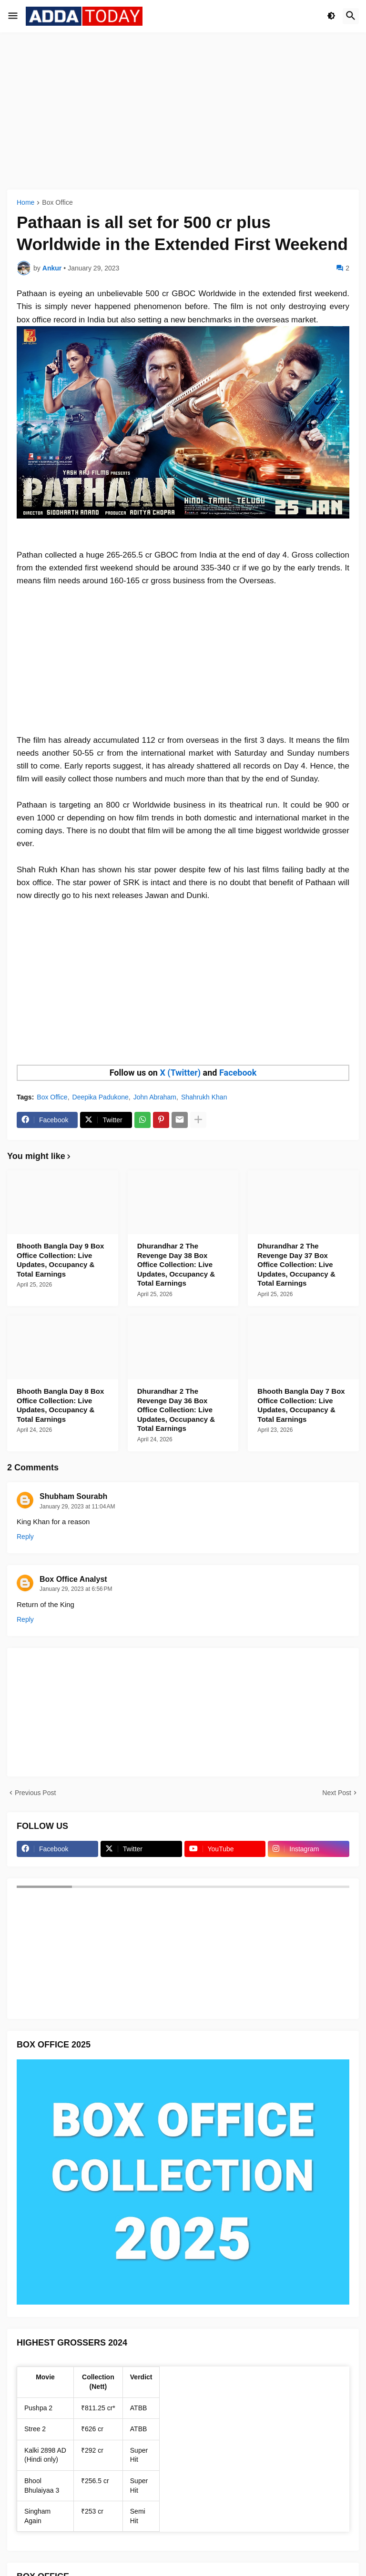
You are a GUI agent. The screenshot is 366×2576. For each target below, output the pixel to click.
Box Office (57, 202)
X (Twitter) (180, 1073)
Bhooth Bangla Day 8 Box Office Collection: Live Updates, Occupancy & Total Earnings (60, 1405)
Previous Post (35, 1793)
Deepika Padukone (100, 1097)
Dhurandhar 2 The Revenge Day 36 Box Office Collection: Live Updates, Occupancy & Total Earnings (176, 1409)
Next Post (336, 1793)
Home (25, 202)
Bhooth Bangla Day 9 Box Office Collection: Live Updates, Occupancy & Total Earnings (60, 1260)
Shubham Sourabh (73, 1496)
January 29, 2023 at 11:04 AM (77, 1506)
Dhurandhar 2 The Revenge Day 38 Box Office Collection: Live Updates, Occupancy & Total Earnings (176, 1264)
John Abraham (154, 1097)
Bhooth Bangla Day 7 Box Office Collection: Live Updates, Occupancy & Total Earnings (301, 1405)
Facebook (237, 1073)
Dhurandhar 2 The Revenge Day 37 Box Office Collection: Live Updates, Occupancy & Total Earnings (296, 1264)
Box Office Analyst (73, 1579)
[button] (13, 16)
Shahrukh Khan (204, 1097)
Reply (25, 1536)
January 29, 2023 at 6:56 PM (76, 1589)
